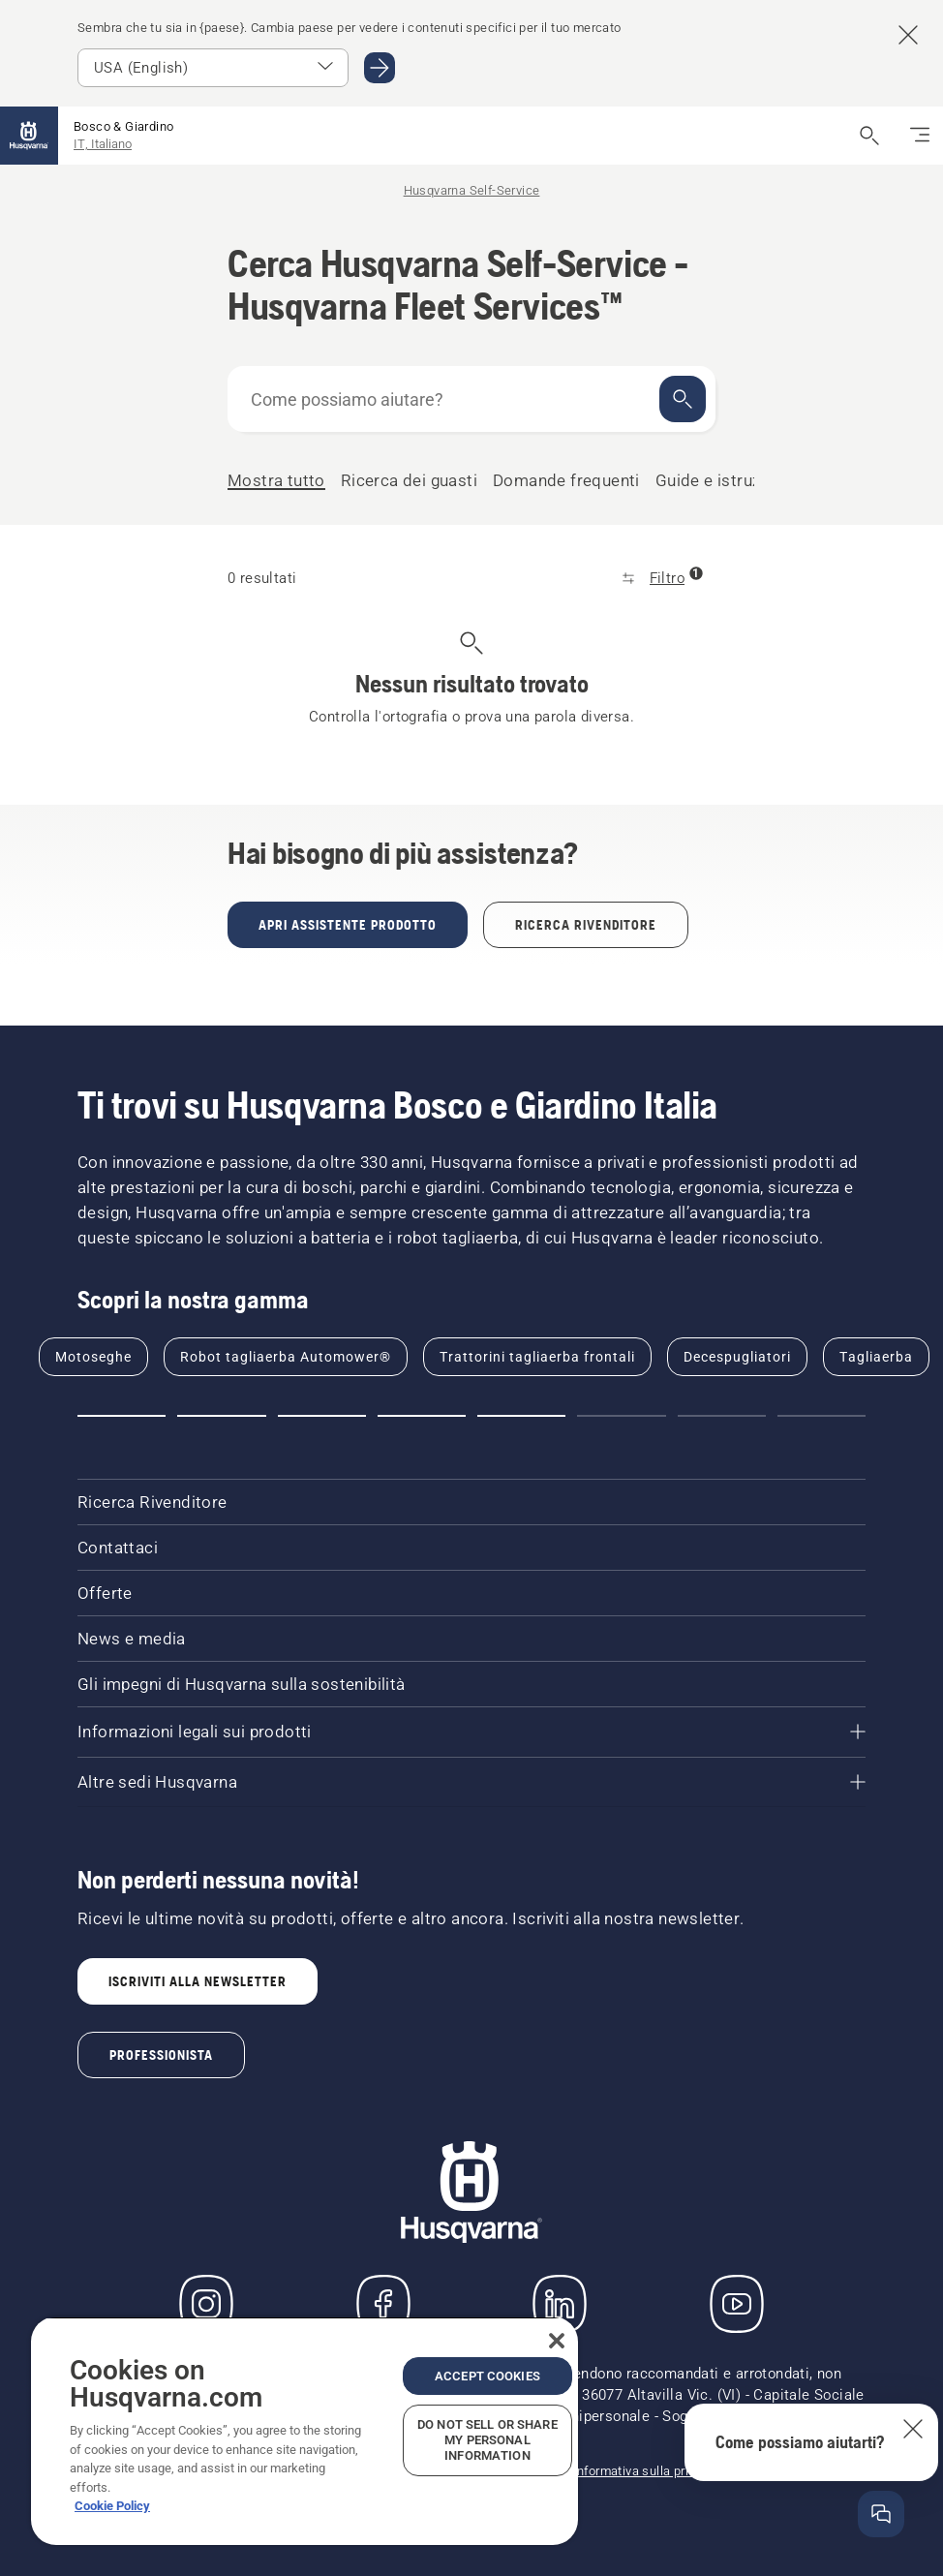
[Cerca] (682, 399)
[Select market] (213, 67)
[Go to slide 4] (422, 1415)
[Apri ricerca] (869, 135)
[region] (304, 2430)
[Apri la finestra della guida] (881, 2514)
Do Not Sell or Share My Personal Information (487, 2440)
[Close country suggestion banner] (908, 34)
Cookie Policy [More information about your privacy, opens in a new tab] (112, 2506)
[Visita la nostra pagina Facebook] (383, 2304)
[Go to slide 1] (121, 1415)
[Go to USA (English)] (379, 67)
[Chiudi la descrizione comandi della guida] (912, 2428)
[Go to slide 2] (221, 1415)
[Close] (556, 2340)
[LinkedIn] (560, 2304)
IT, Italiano (103, 144)
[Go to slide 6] (621, 1415)
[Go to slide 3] (322, 1415)
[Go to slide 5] (521, 1415)
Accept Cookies (487, 2376)
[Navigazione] (920, 135)
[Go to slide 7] (722, 1415)
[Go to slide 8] (821, 1415)
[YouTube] (737, 2304)
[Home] (29, 136)
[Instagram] (206, 2304)
